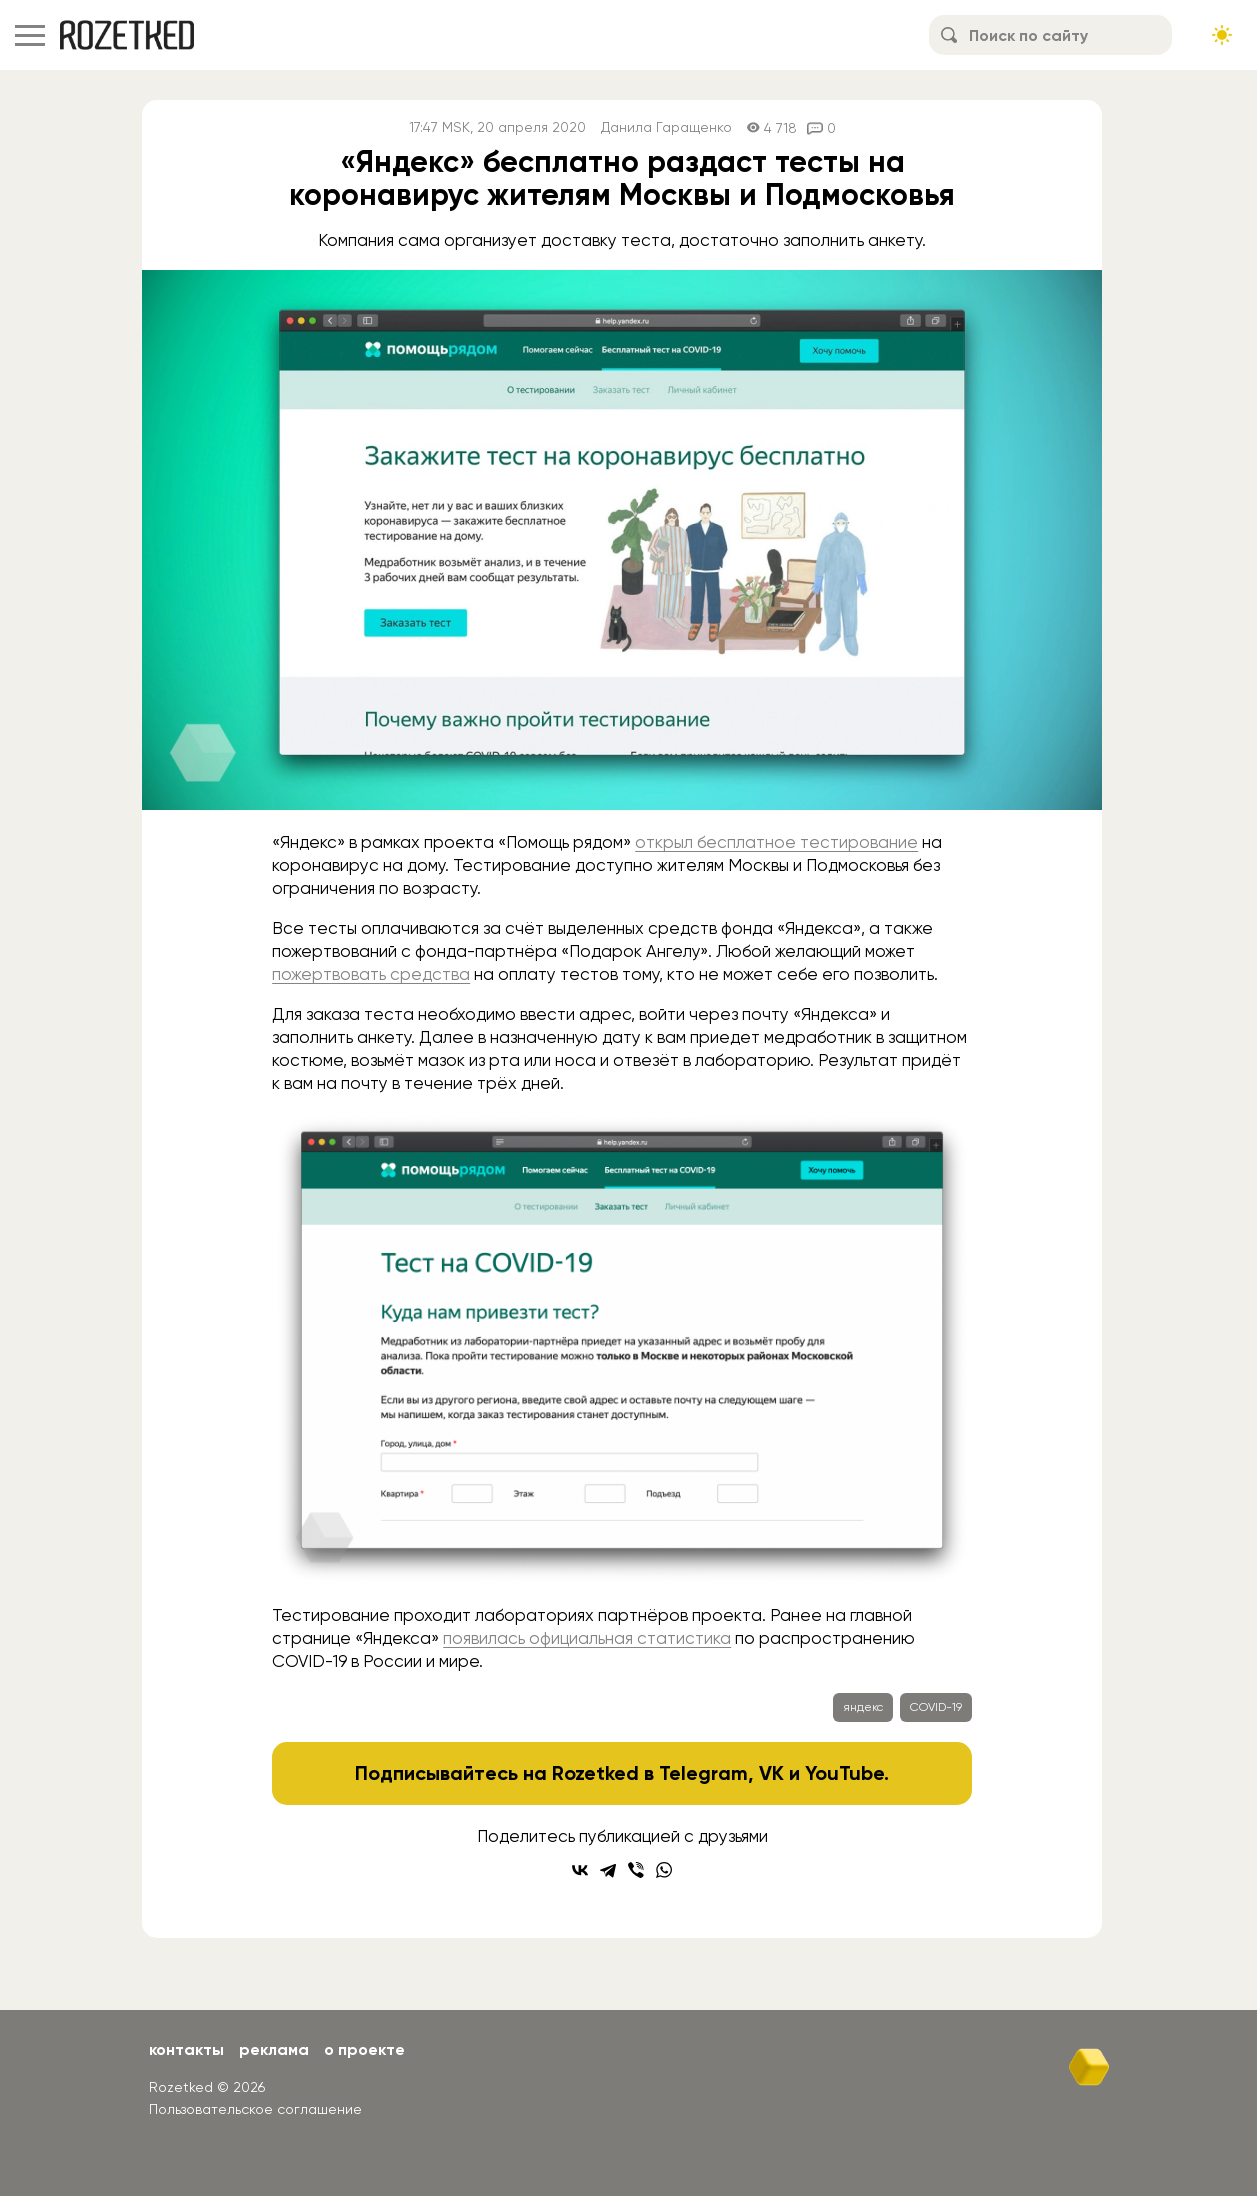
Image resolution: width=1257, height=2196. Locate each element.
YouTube (844, 1773)
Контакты (186, 2049)
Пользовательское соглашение (255, 2109)
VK (771, 1773)
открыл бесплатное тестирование (776, 842)
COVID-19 (936, 1707)
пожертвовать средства (371, 974)
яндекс (863, 1707)
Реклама (274, 2049)
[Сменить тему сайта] (1222, 35)
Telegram (703, 1773)
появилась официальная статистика (587, 1638)
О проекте (364, 2049)
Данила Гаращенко (666, 127)
